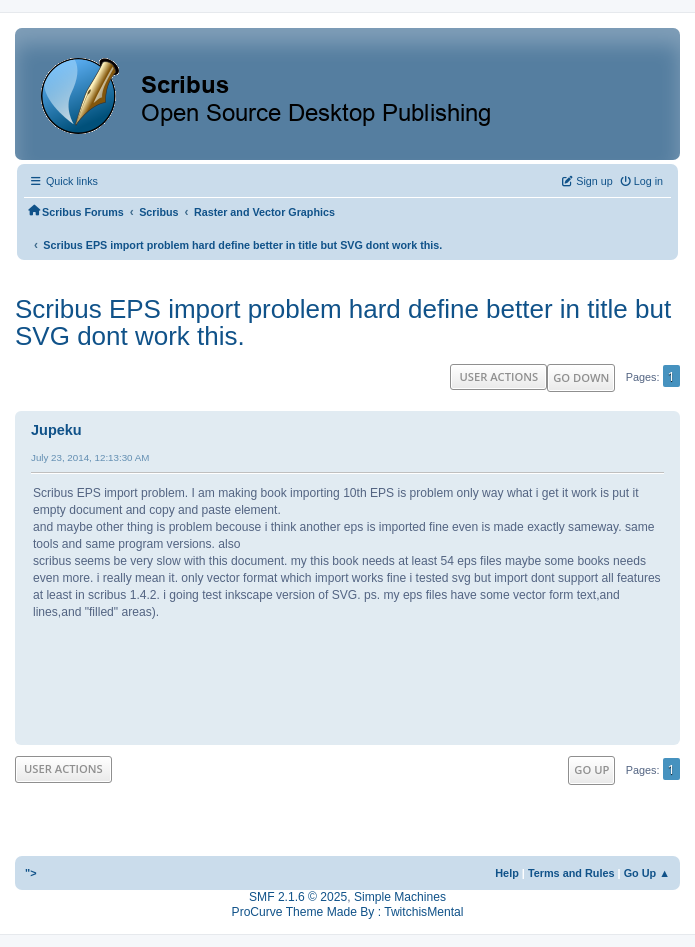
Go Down (581, 377)
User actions (498, 376)
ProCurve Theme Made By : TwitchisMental (348, 912)
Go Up (591, 769)
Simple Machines (400, 897)
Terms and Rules (571, 873)
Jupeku (56, 430)
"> (31, 873)
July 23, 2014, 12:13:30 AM (90, 457)
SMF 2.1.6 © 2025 (298, 897)
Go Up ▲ (647, 873)
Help (507, 873)
